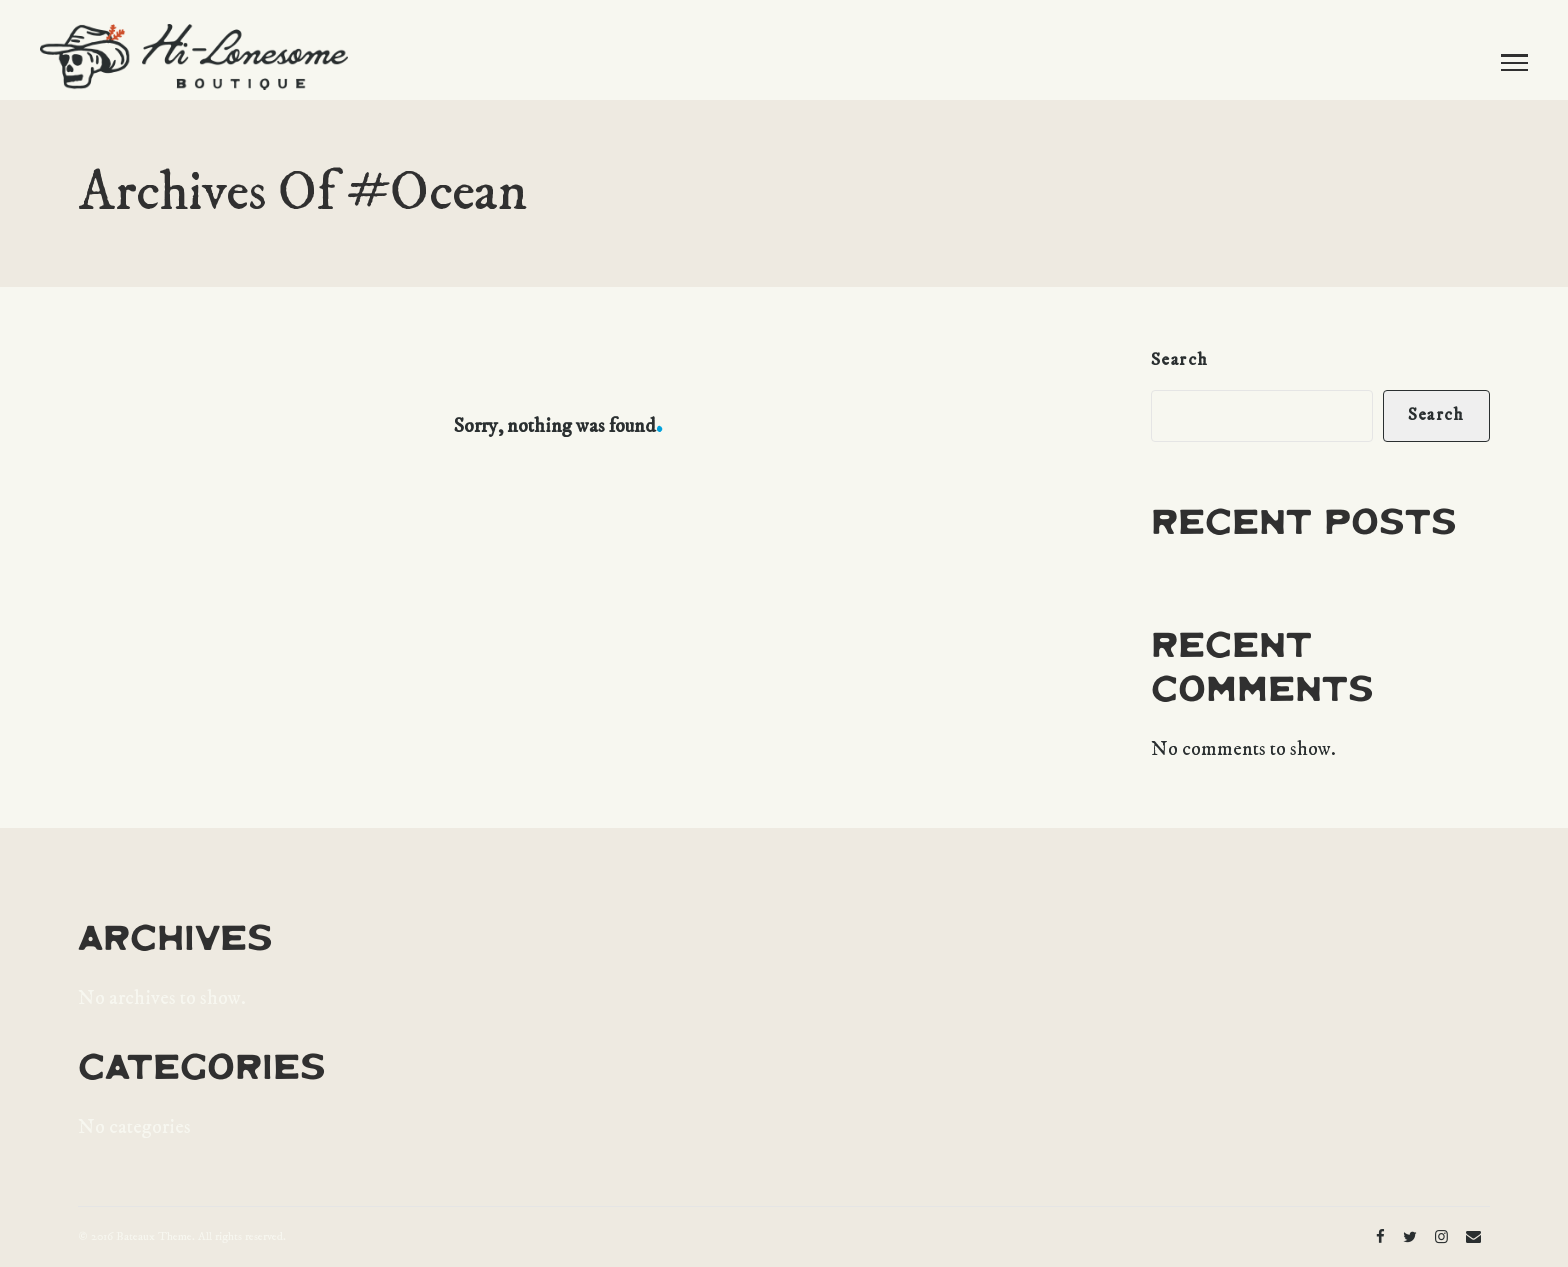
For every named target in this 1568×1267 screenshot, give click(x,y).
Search (1180, 360)
